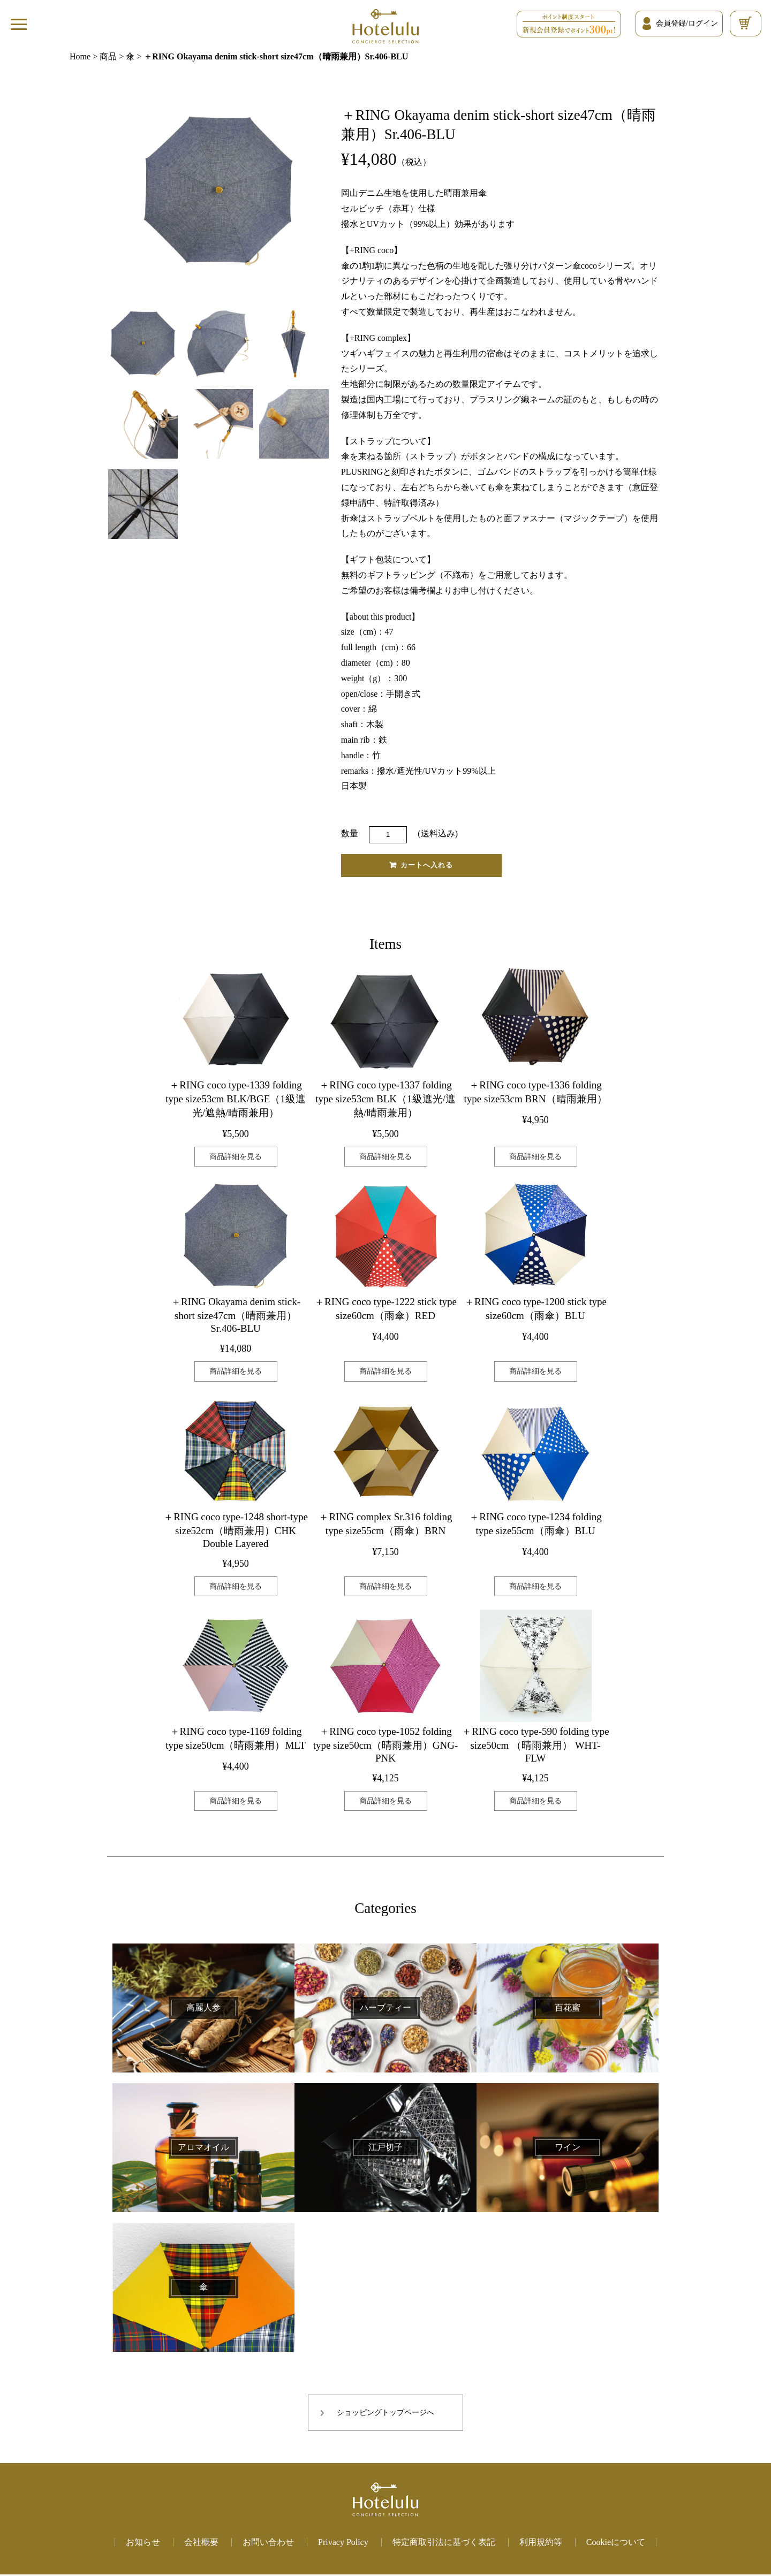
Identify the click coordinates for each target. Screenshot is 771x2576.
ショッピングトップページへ (385, 2415)
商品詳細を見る (235, 1158)
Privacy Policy (343, 2543)
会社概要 (201, 2543)
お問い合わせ (268, 2543)
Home (80, 56)
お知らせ (143, 2543)
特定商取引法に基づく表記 (443, 2543)
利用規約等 (540, 2543)
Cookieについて (615, 2543)
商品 (108, 56)
